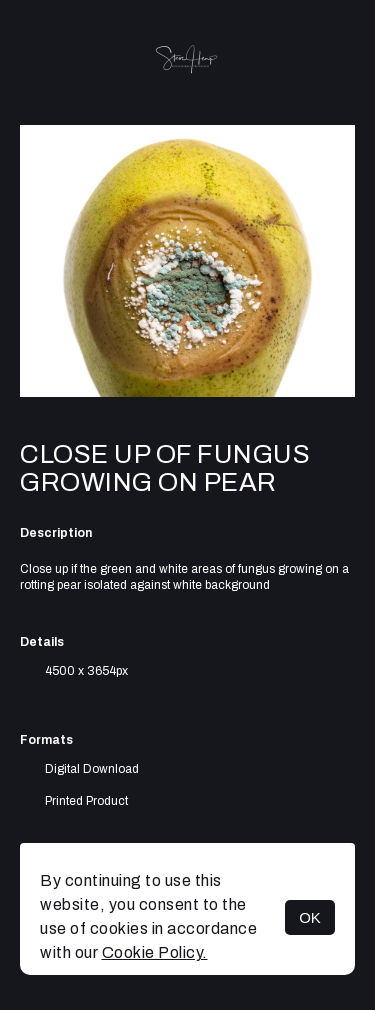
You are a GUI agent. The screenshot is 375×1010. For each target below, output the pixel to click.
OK (310, 917)
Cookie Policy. (155, 952)
